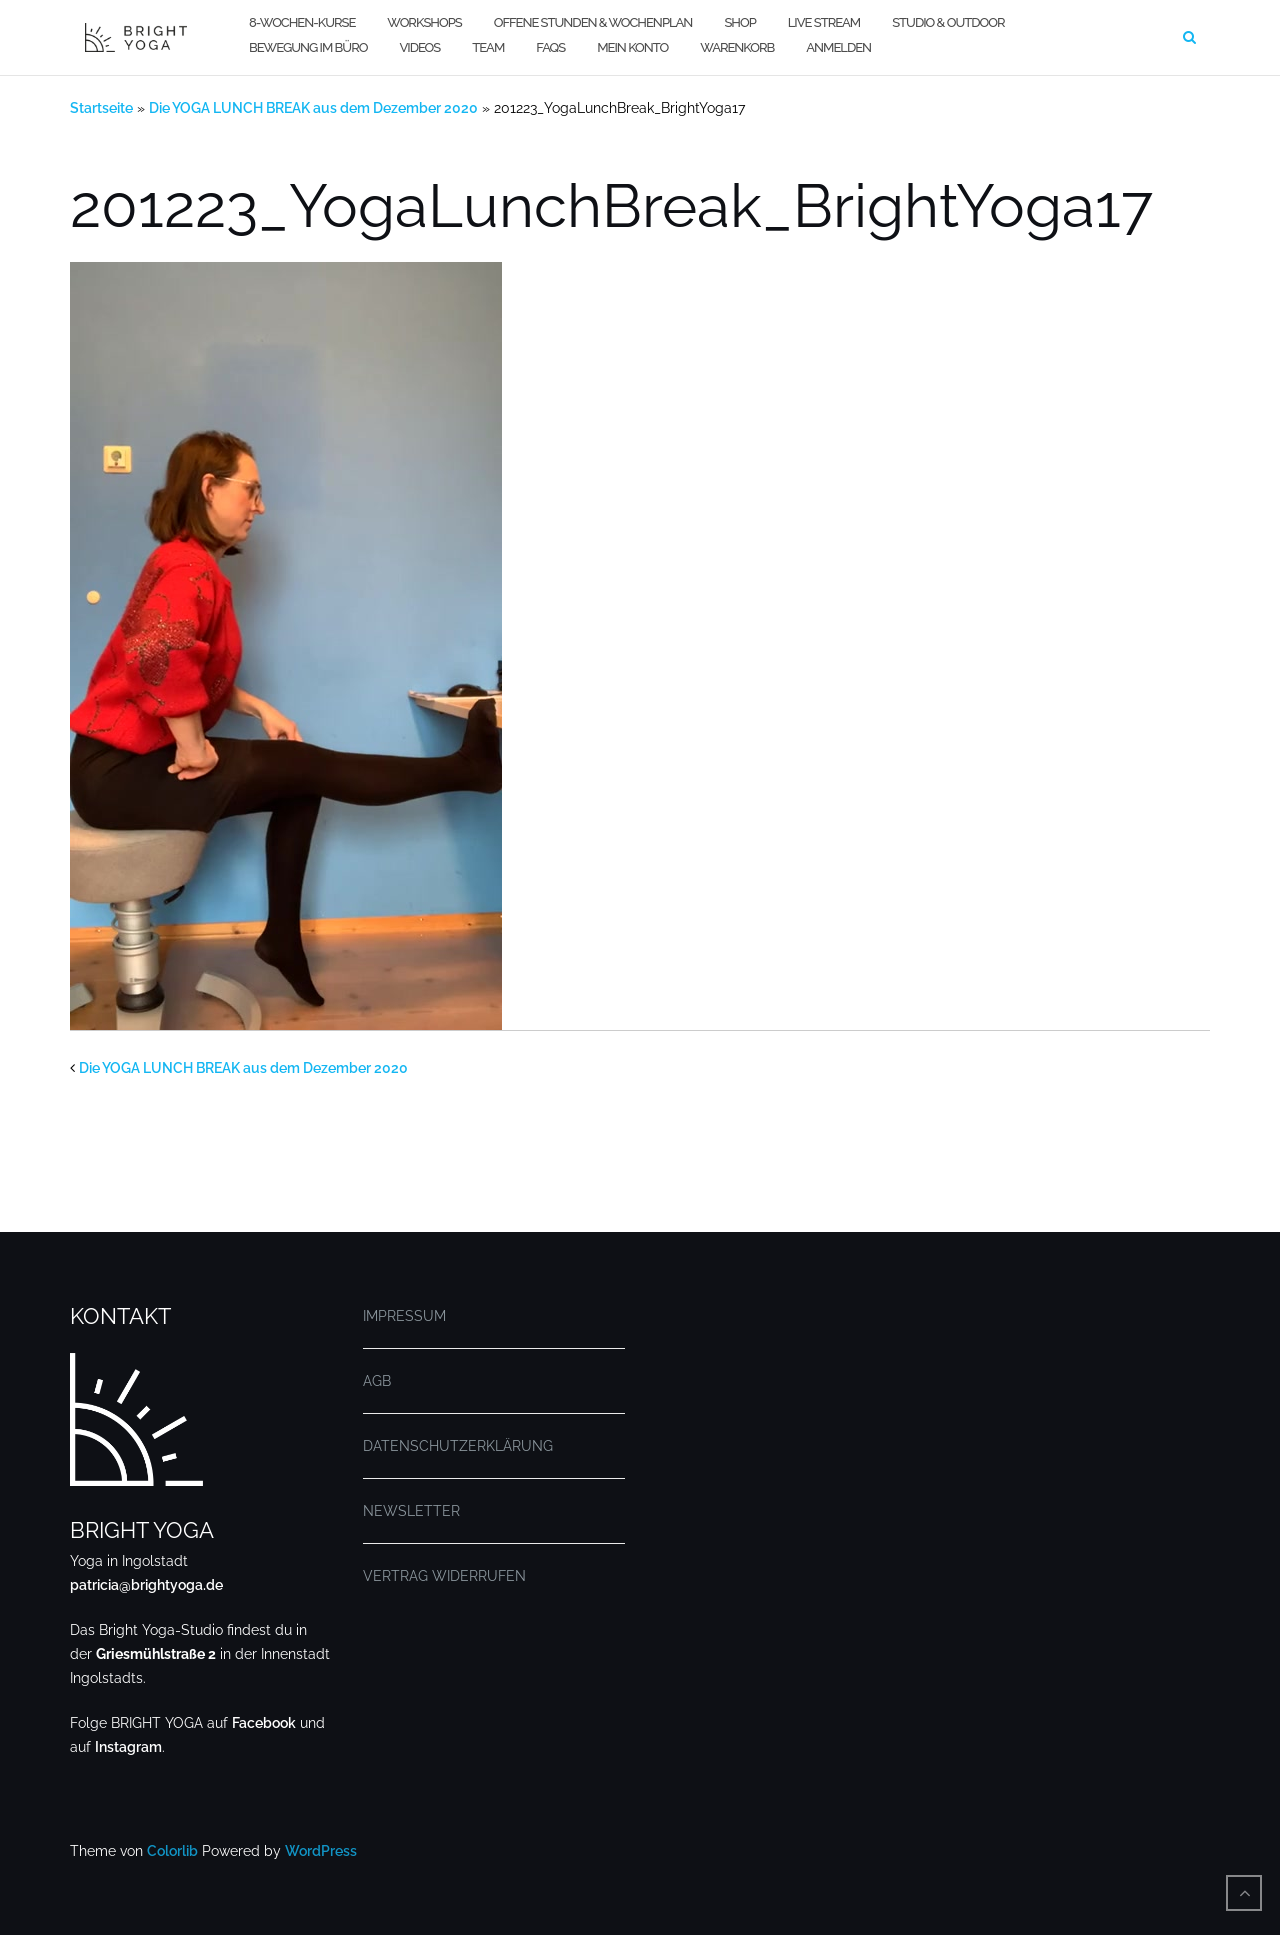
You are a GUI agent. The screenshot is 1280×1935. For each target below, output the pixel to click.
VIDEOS (419, 47)
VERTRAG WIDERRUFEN (444, 1576)
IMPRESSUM (404, 1316)
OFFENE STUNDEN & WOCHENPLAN (593, 22)
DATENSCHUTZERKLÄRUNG (458, 1446)
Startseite (101, 108)
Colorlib (172, 1851)
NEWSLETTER (411, 1511)
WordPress (321, 1851)
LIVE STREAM (824, 22)
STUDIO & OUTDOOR (948, 22)
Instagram (128, 1747)
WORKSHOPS (424, 22)
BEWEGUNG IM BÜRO (308, 47)
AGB (377, 1381)
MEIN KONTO (632, 47)
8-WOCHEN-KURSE (302, 22)
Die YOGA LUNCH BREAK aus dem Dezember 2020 (313, 108)
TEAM (488, 47)
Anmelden (838, 47)
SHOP (739, 22)
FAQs (550, 47)
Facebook (264, 1723)
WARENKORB (737, 47)
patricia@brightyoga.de (146, 1585)
